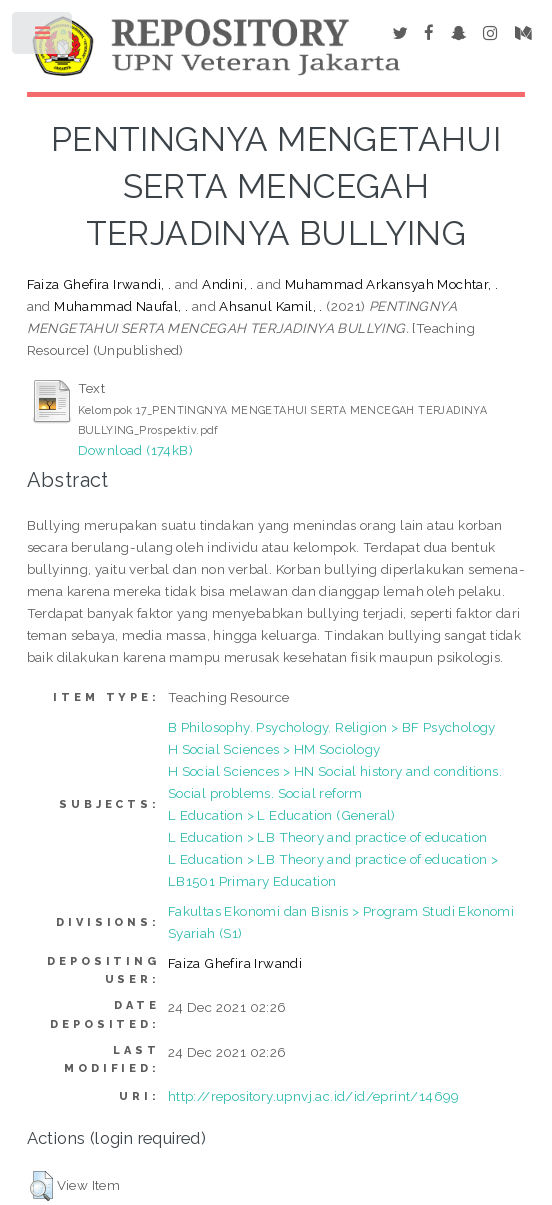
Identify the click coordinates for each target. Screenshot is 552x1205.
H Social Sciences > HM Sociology (274, 749)
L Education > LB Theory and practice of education (328, 837)
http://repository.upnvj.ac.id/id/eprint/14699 (314, 1096)
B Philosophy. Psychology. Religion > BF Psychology (332, 727)
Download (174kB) (135, 450)
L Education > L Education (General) (282, 815)
